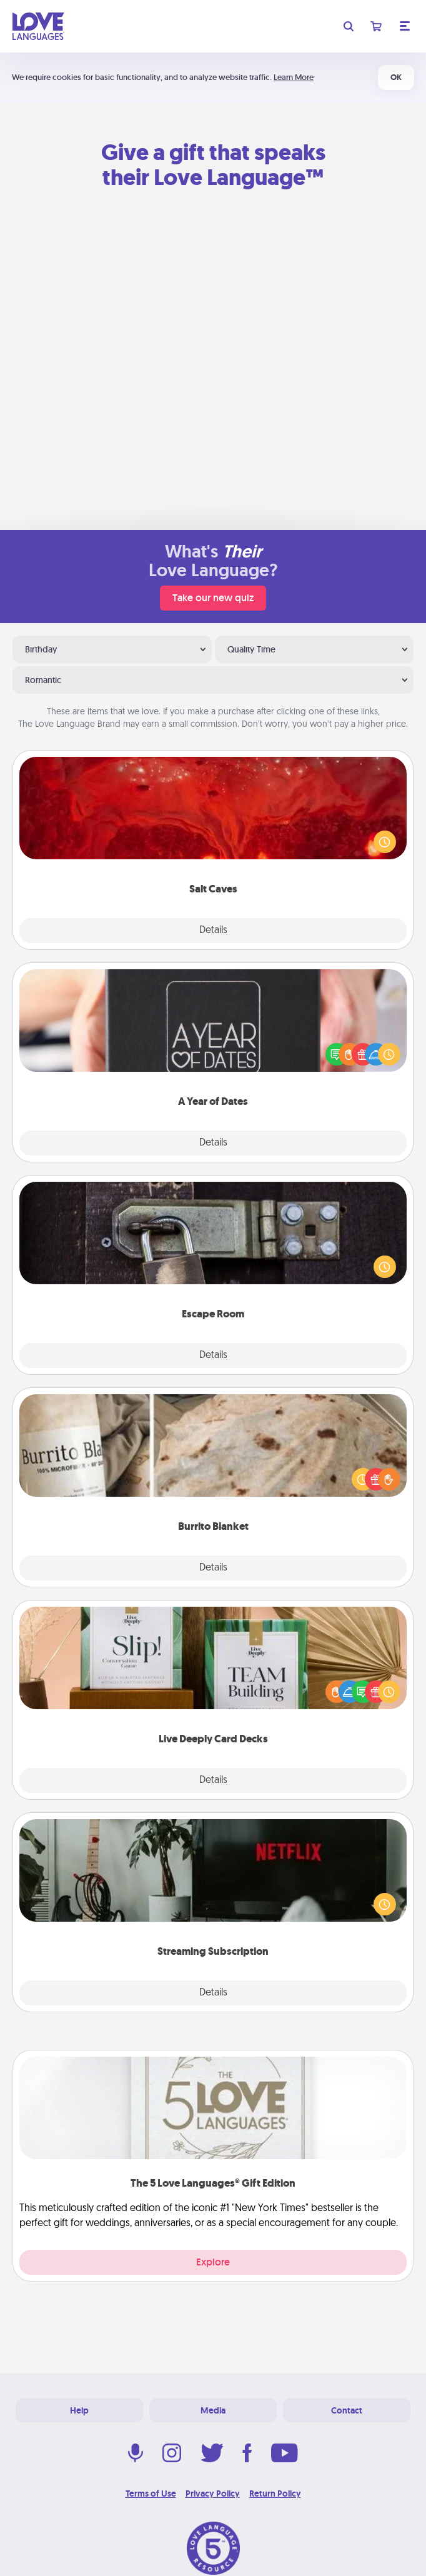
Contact (346, 2410)
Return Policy (275, 2493)
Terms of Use (151, 2493)
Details (213, 931)
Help (79, 2410)
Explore (213, 2262)
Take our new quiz (213, 597)
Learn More (294, 77)
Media (213, 2410)
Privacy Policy (213, 2493)
